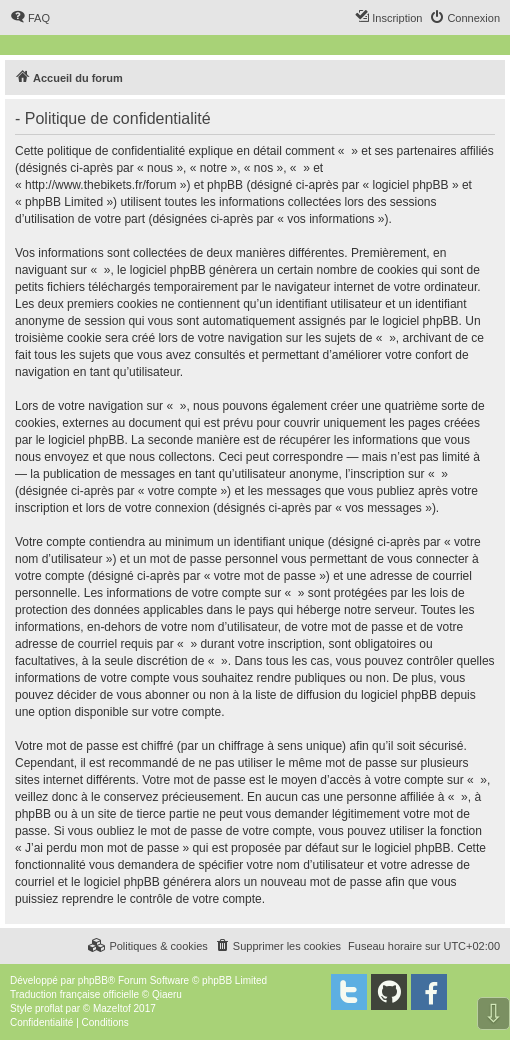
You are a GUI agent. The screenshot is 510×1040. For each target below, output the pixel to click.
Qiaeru (167, 994)
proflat (49, 1008)
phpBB (93, 980)
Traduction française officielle (74, 994)
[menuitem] (30, 18)
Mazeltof (112, 1008)
